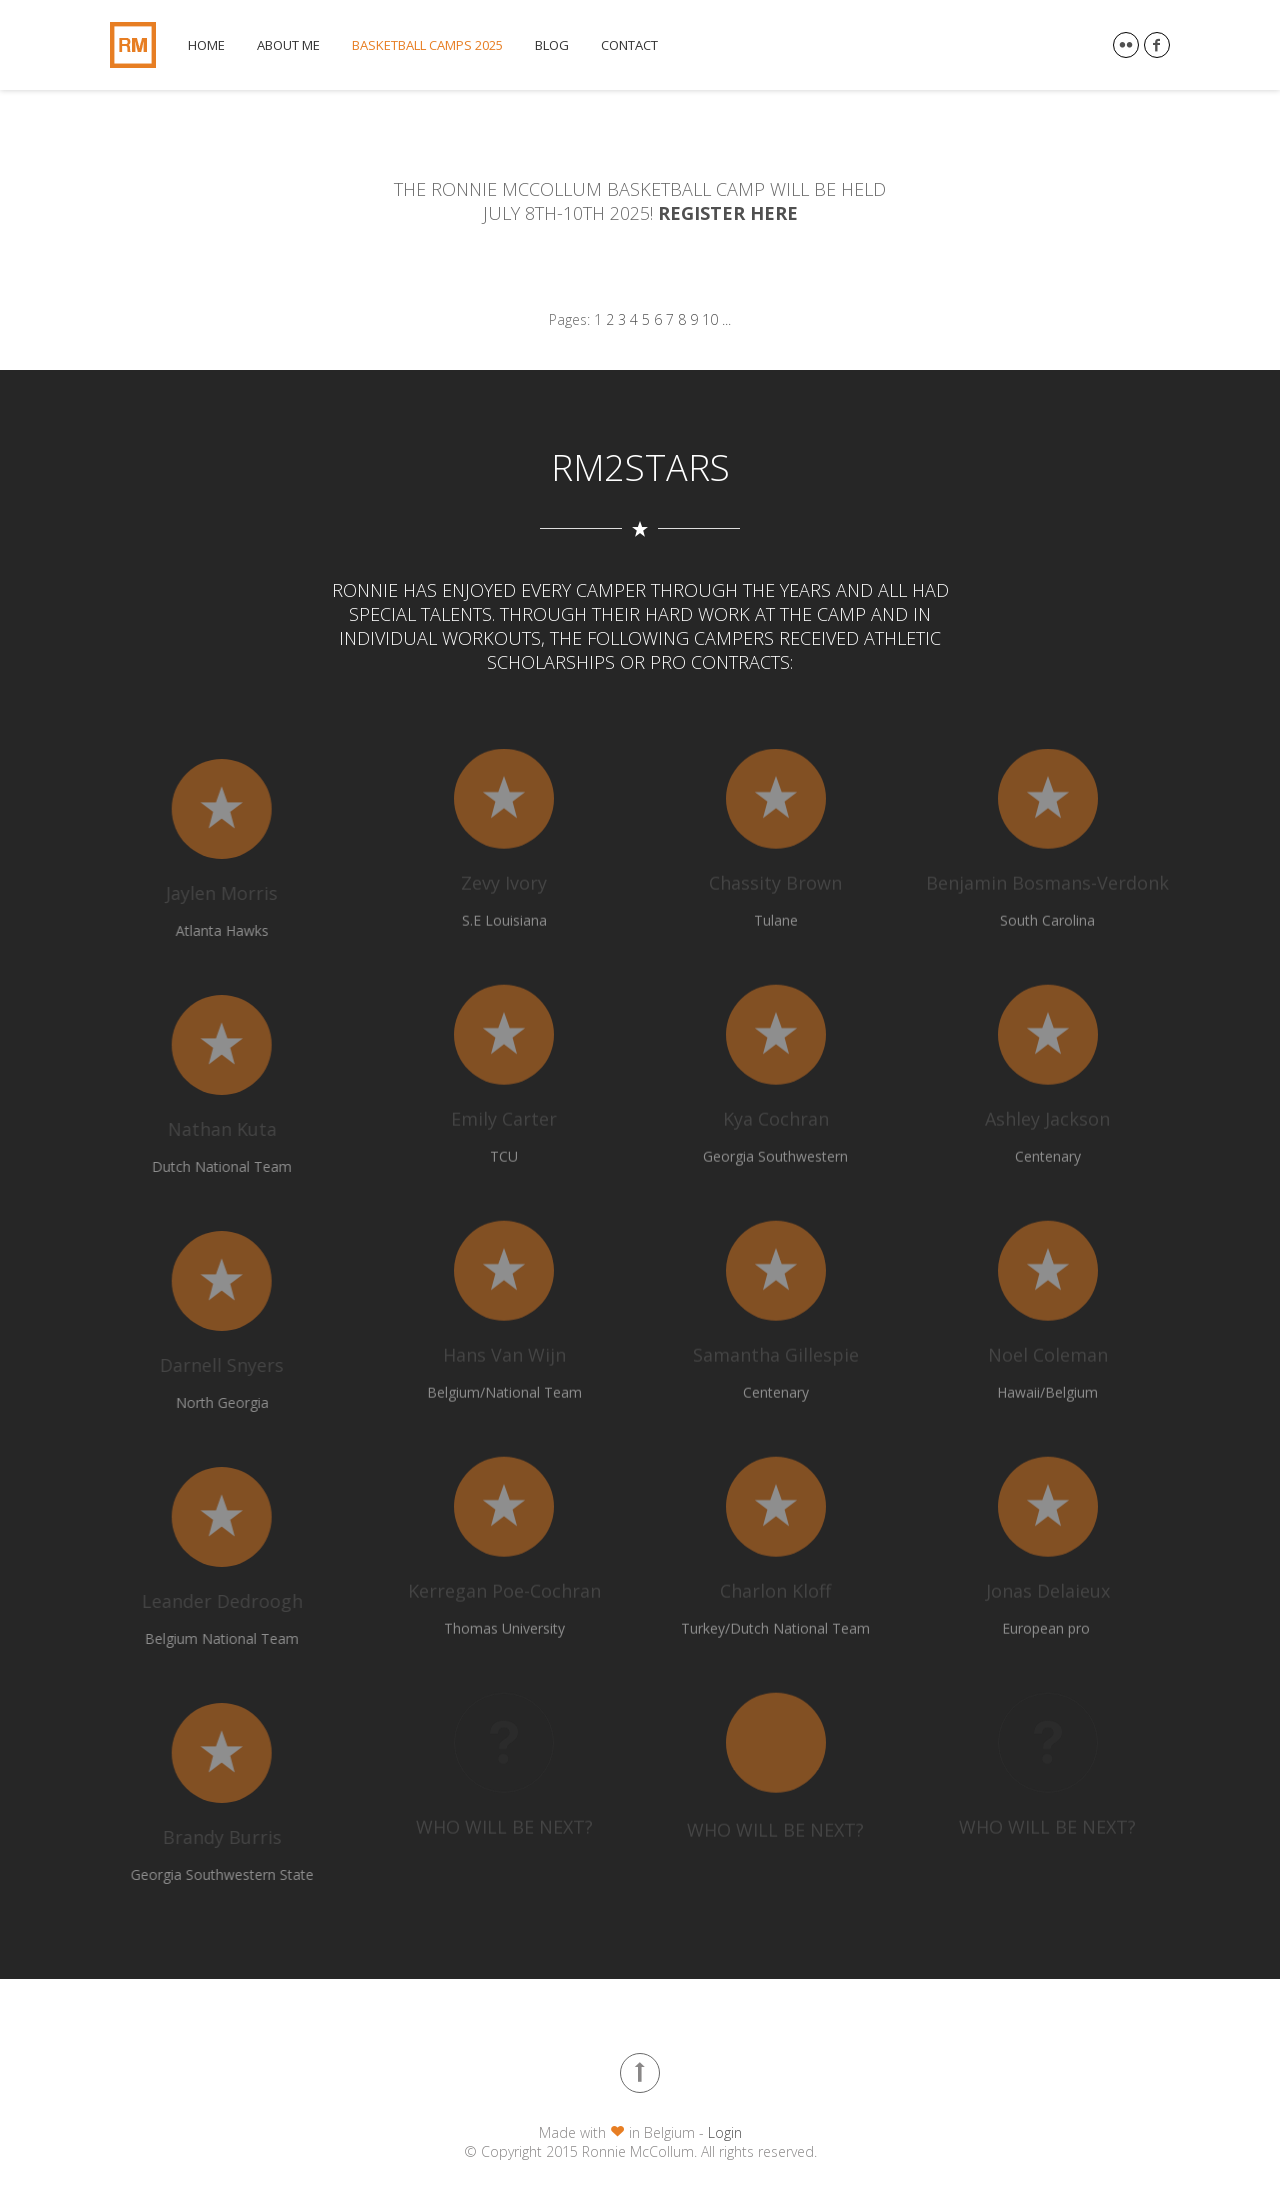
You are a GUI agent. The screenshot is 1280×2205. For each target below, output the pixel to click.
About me (288, 45)
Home (206, 45)
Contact (629, 45)
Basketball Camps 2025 (427, 45)
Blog (552, 45)
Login (725, 2132)
